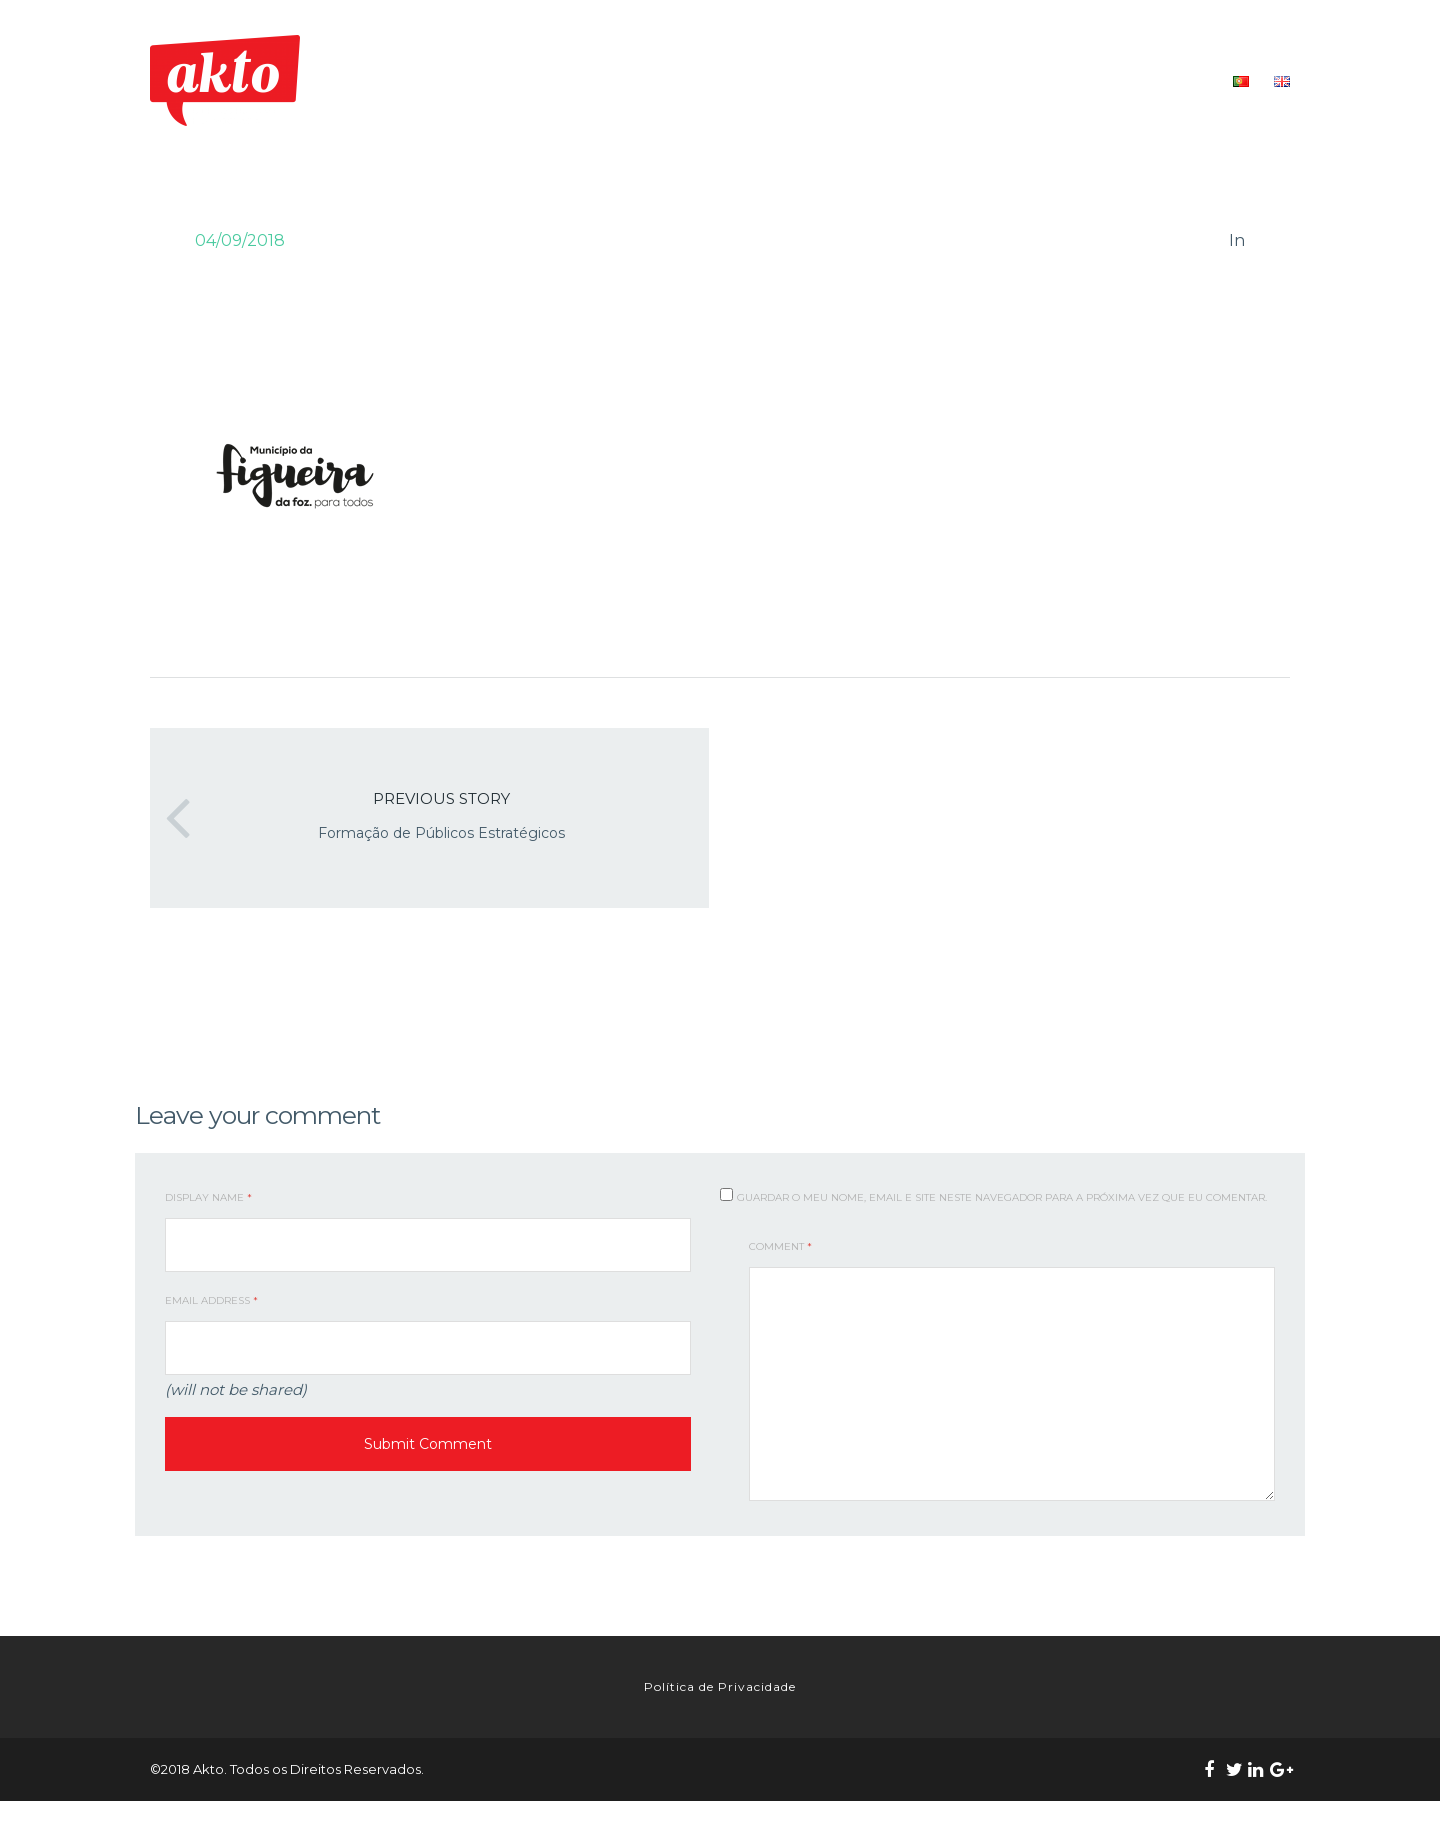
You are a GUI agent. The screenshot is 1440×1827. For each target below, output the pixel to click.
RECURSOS (1069, 80)
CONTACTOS (1168, 80)
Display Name (208, 1197)
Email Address (211, 1300)
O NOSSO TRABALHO (843, 80)
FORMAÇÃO (972, 80)
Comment (780, 1246)
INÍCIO (619, 80)
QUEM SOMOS (707, 80)
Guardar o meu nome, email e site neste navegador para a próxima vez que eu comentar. (1002, 1197)
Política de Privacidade (720, 1699)
